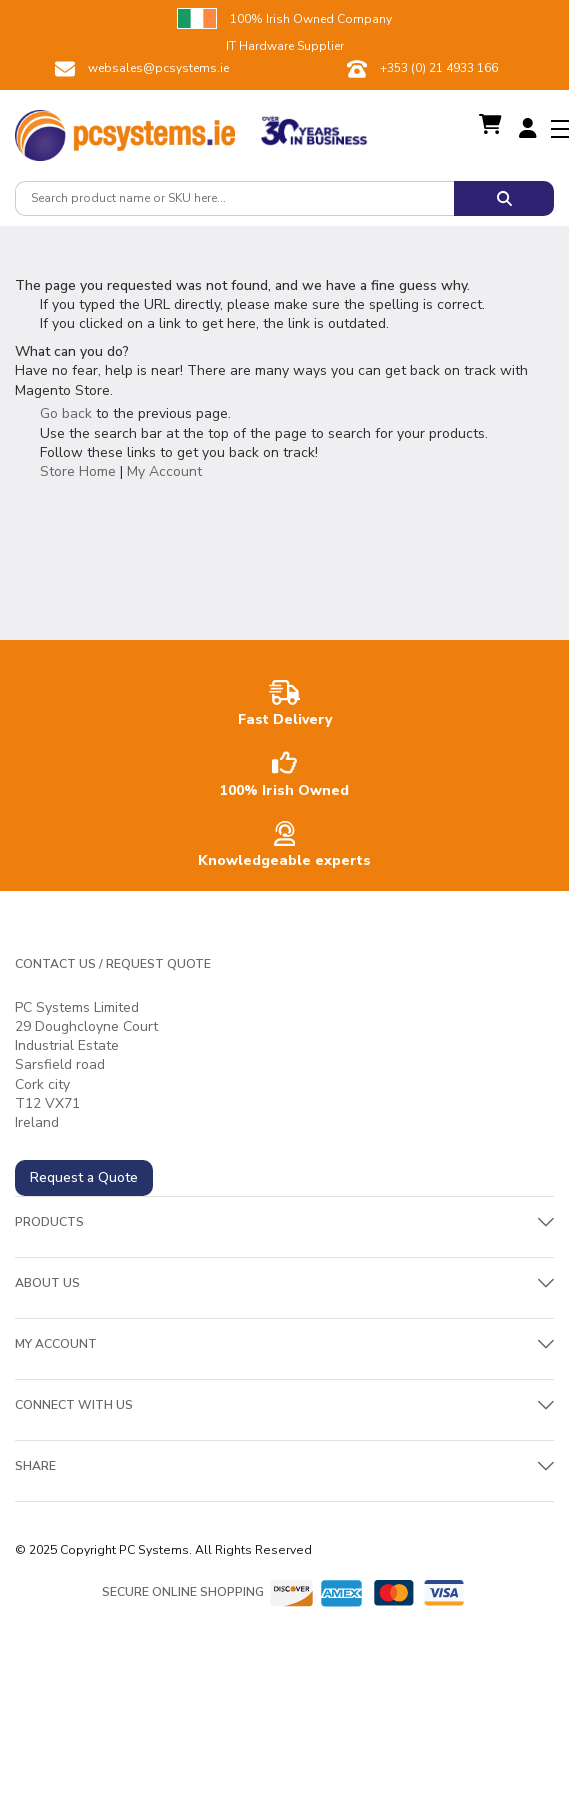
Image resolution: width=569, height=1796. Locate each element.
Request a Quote (84, 1177)
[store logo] (125, 130)
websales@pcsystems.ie (158, 68)
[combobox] (234, 198)
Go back (66, 413)
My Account (164, 471)
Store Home (78, 471)
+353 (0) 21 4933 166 (439, 68)
